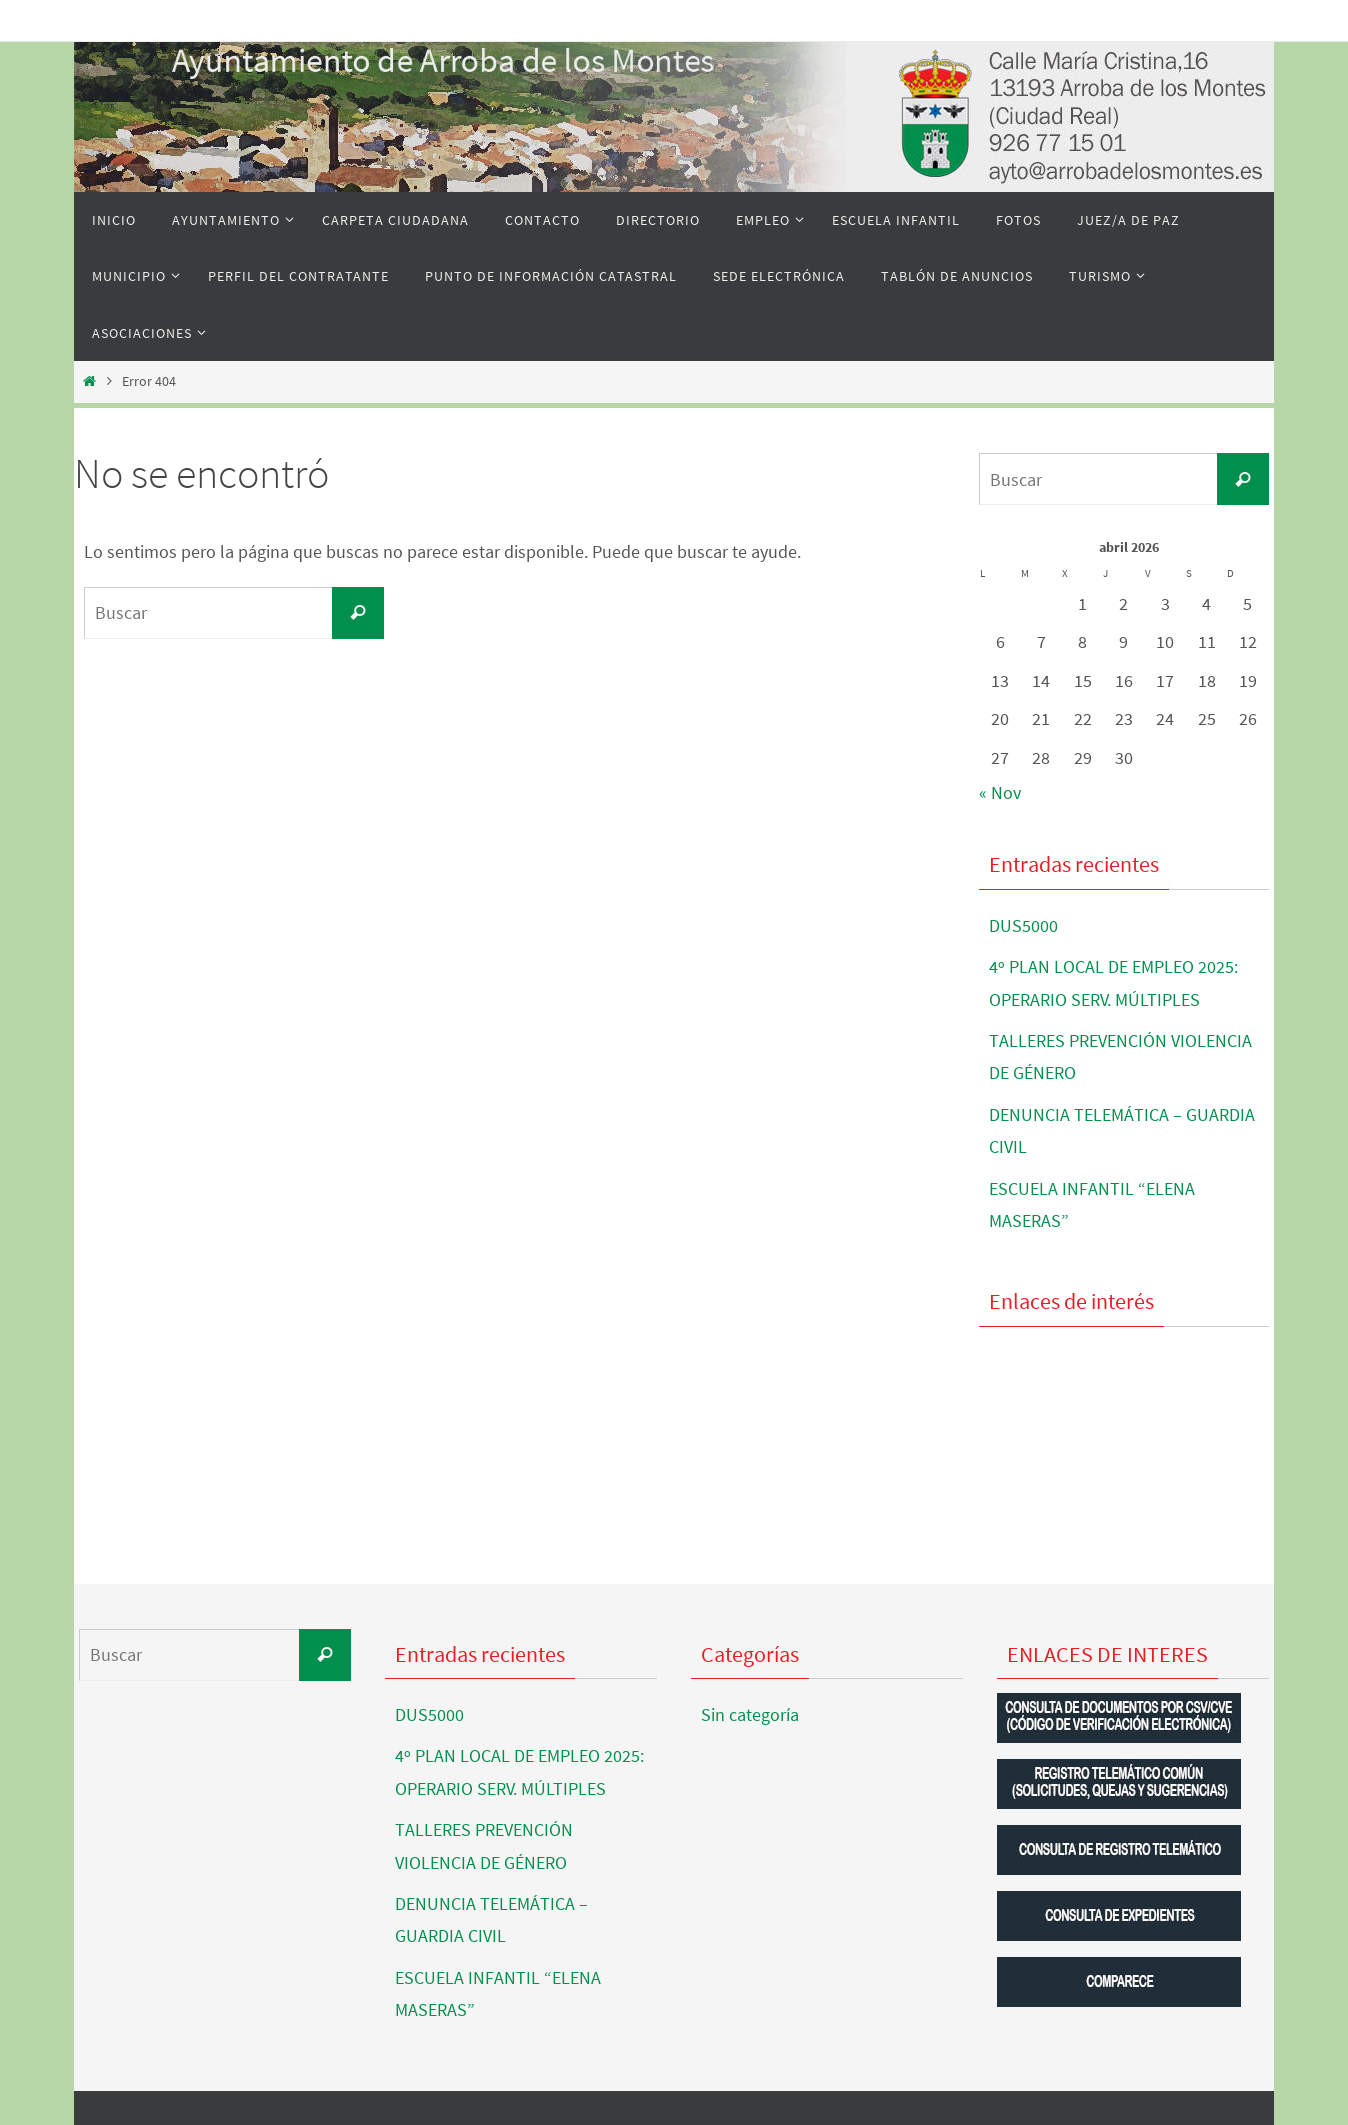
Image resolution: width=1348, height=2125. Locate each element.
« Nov (1000, 792)
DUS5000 (1023, 925)
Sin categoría (750, 1714)
